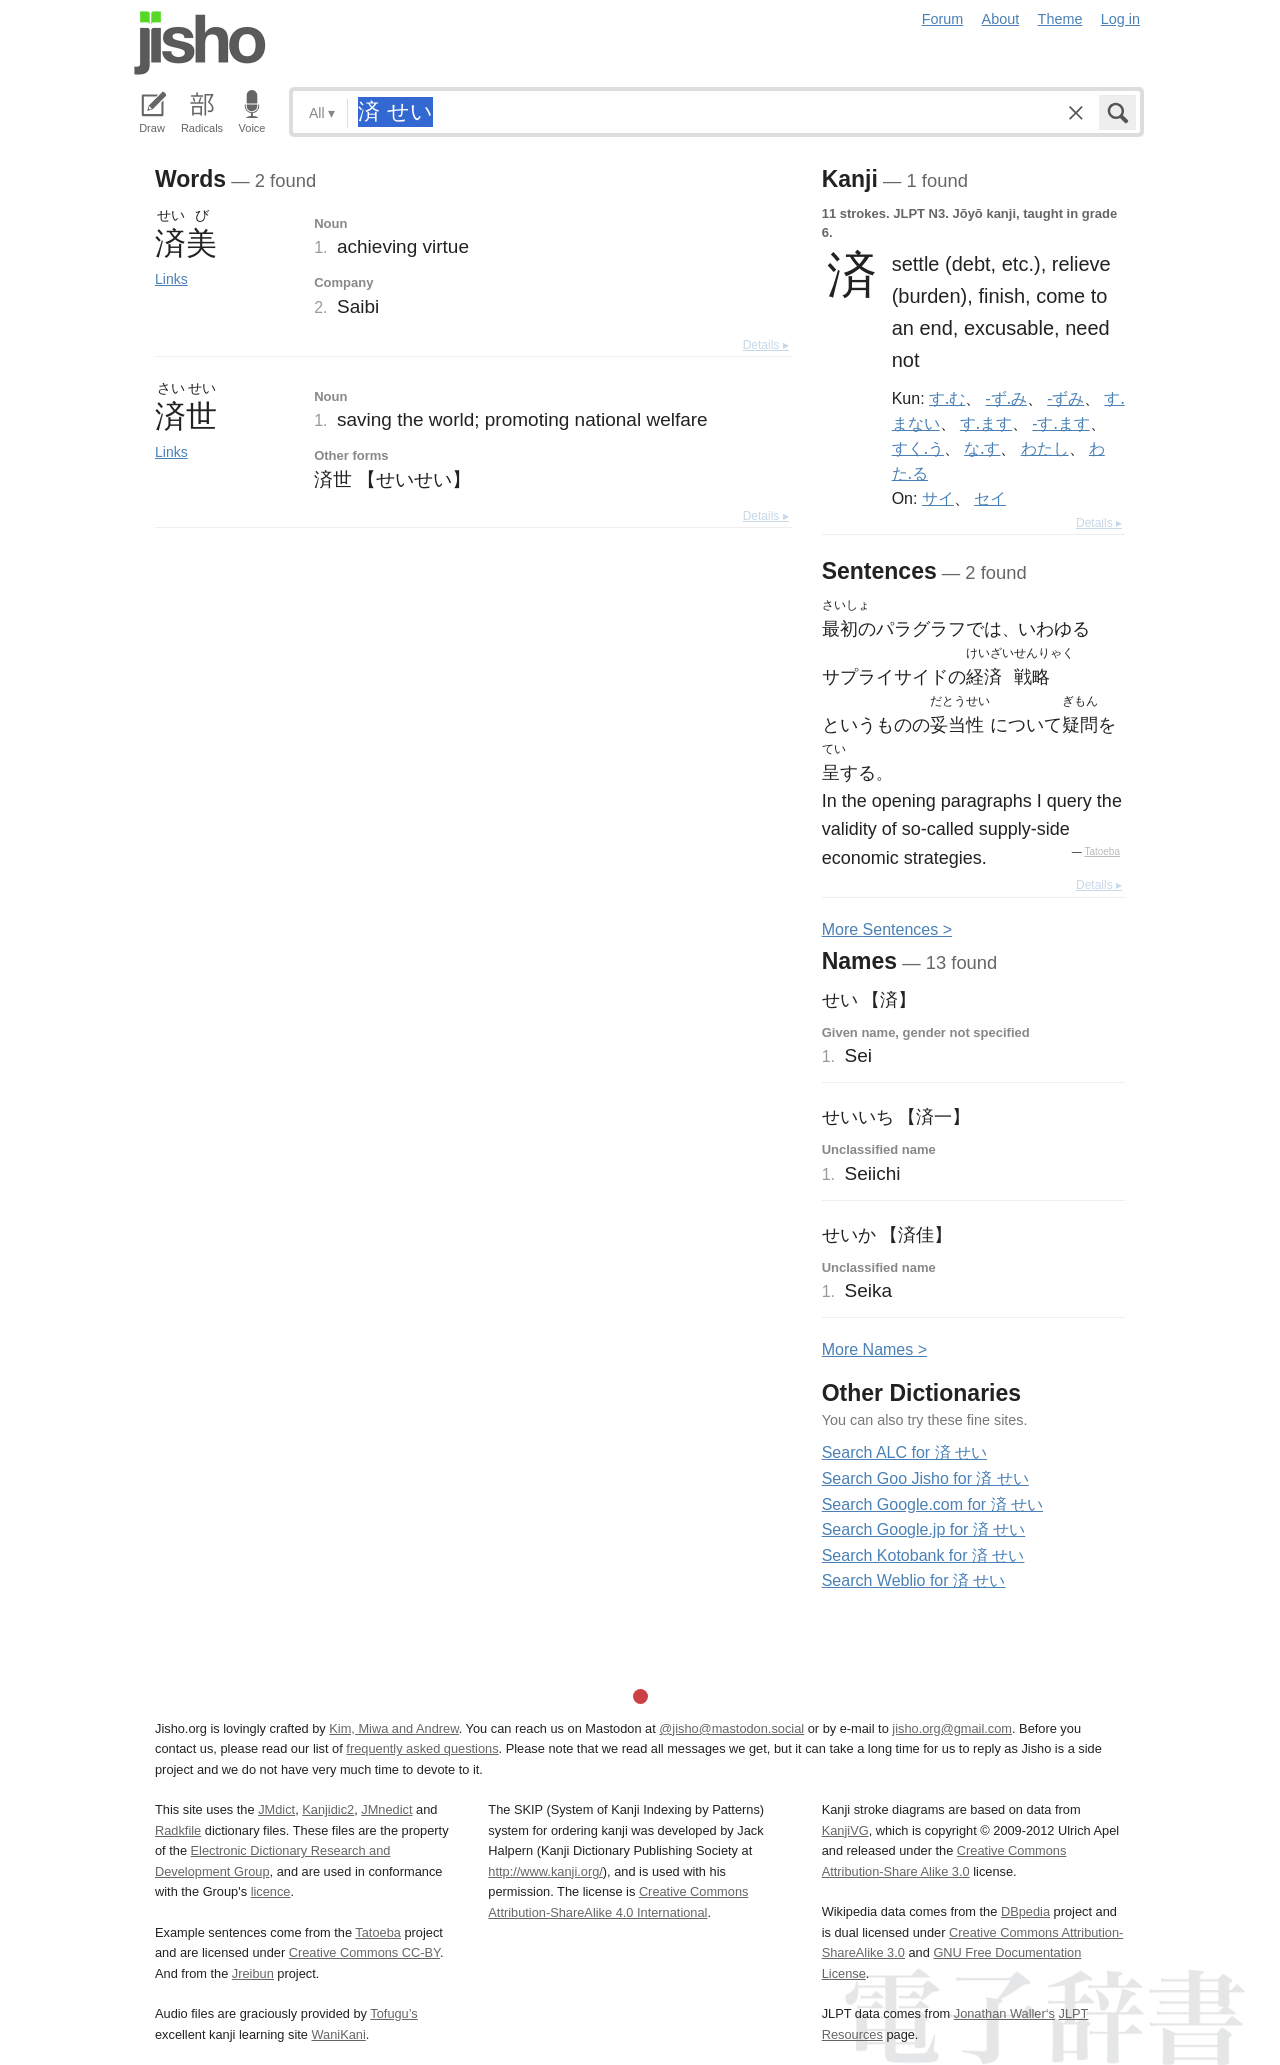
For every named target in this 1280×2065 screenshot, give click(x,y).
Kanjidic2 (328, 1809)
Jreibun (253, 1973)
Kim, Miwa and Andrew (393, 1728)
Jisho (200, 43)
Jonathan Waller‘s (1004, 2013)
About (1001, 19)
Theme (1060, 19)
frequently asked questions (422, 1748)
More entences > (887, 929)
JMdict (276, 1809)
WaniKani (339, 2034)
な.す (982, 448)
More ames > (874, 1349)
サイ (938, 498)
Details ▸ (766, 345)
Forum (943, 19)
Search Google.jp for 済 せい (924, 1529)
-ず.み (1006, 398)
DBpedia (1025, 1911)
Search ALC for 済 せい (904, 1452)
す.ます (986, 423)
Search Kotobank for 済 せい (923, 1555)
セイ (990, 498)
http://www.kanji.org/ (545, 1871)
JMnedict (386, 1809)
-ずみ (1065, 398)
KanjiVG (845, 1830)
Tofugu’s (393, 2013)
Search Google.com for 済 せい (932, 1504)
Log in (1120, 19)
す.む (947, 398)
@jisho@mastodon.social (731, 1728)
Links (171, 279)
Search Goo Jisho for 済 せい (925, 1478)
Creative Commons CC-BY (364, 1952)
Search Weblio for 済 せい (914, 1580)
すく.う (918, 448)
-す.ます (1060, 423)
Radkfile (178, 1830)
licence (271, 1891)
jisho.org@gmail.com (952, 1728)
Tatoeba (1102, 851)
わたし (1045, 448)
